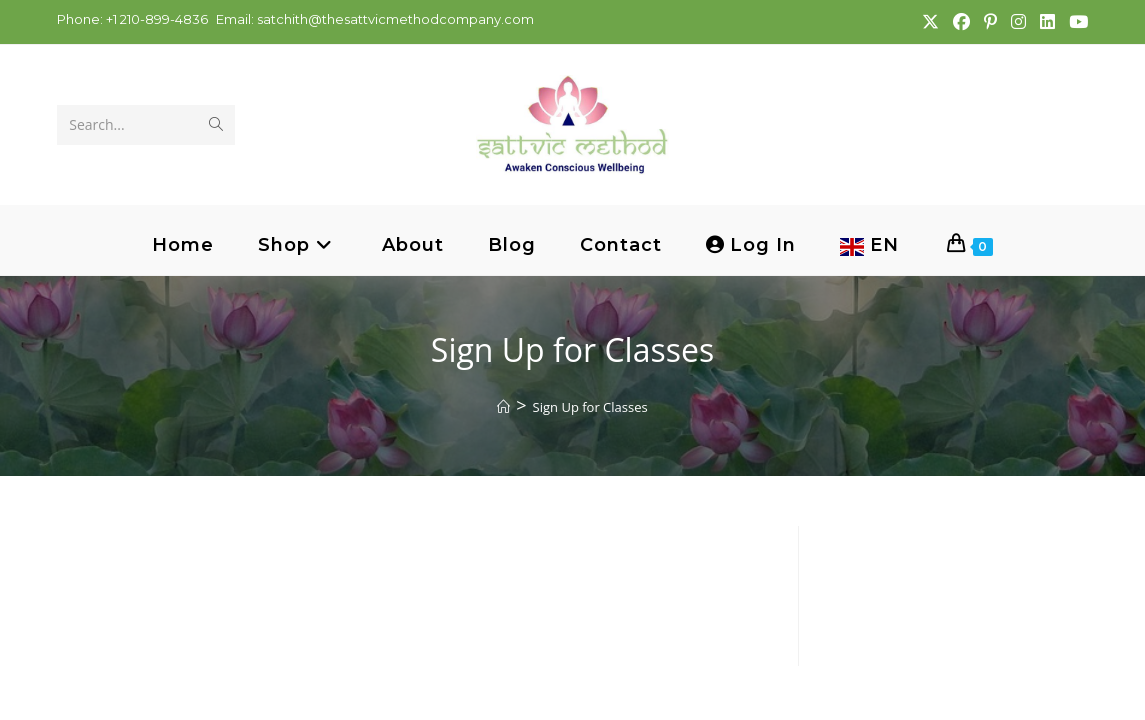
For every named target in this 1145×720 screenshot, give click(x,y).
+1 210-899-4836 (155, 19)
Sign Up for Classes (590, 407)
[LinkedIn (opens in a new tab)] (1046, 22)
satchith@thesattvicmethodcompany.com (395, 19)
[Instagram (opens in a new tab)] (1017, 22)
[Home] (503, 407)
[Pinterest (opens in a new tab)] (989, 22)
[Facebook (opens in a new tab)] (960, 22)
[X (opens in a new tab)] (929, 22)
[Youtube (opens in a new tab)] (1074, 22)
